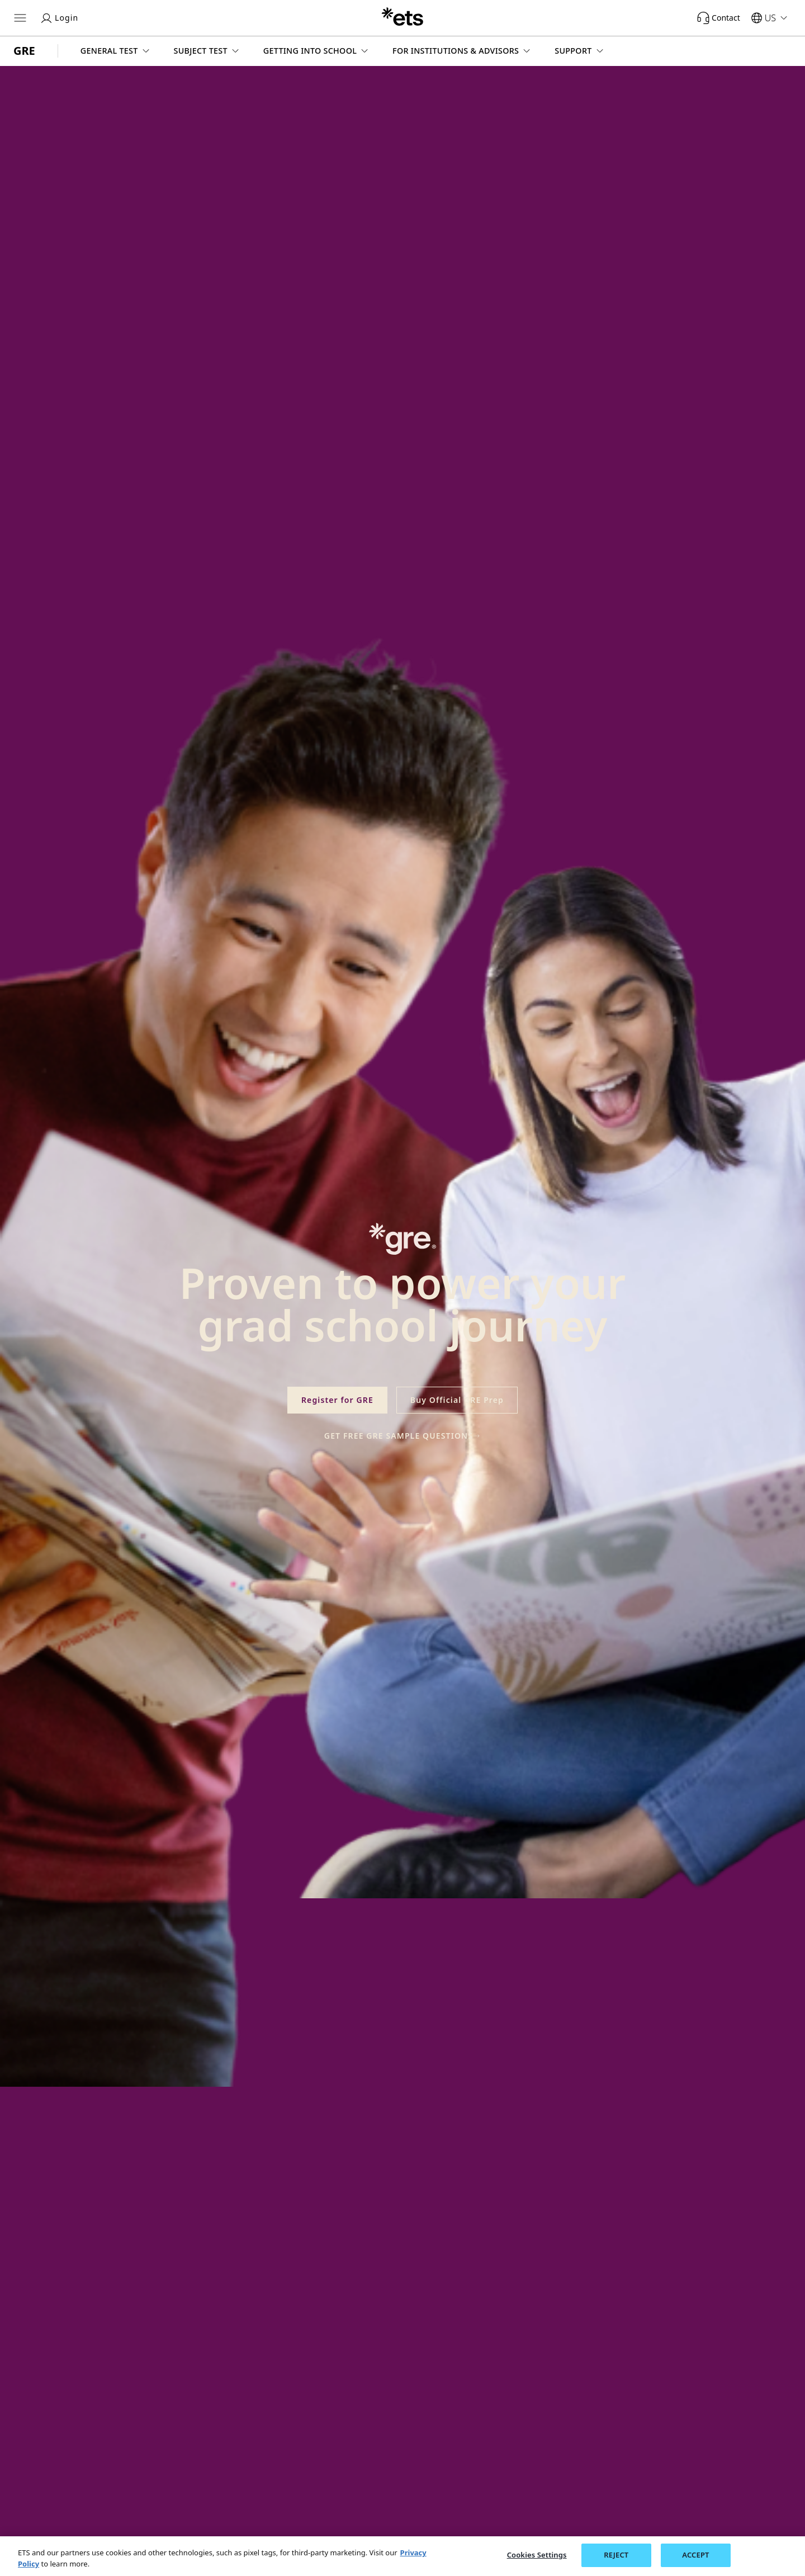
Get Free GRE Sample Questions (402, 1435)
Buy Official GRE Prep (457, 1400)
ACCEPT (695, 2555)
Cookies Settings (537, 2555)
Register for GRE (337, 1400)
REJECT (616, 2555)
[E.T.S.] (402, 18)
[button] (115, 50)
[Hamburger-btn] (20, 18)
